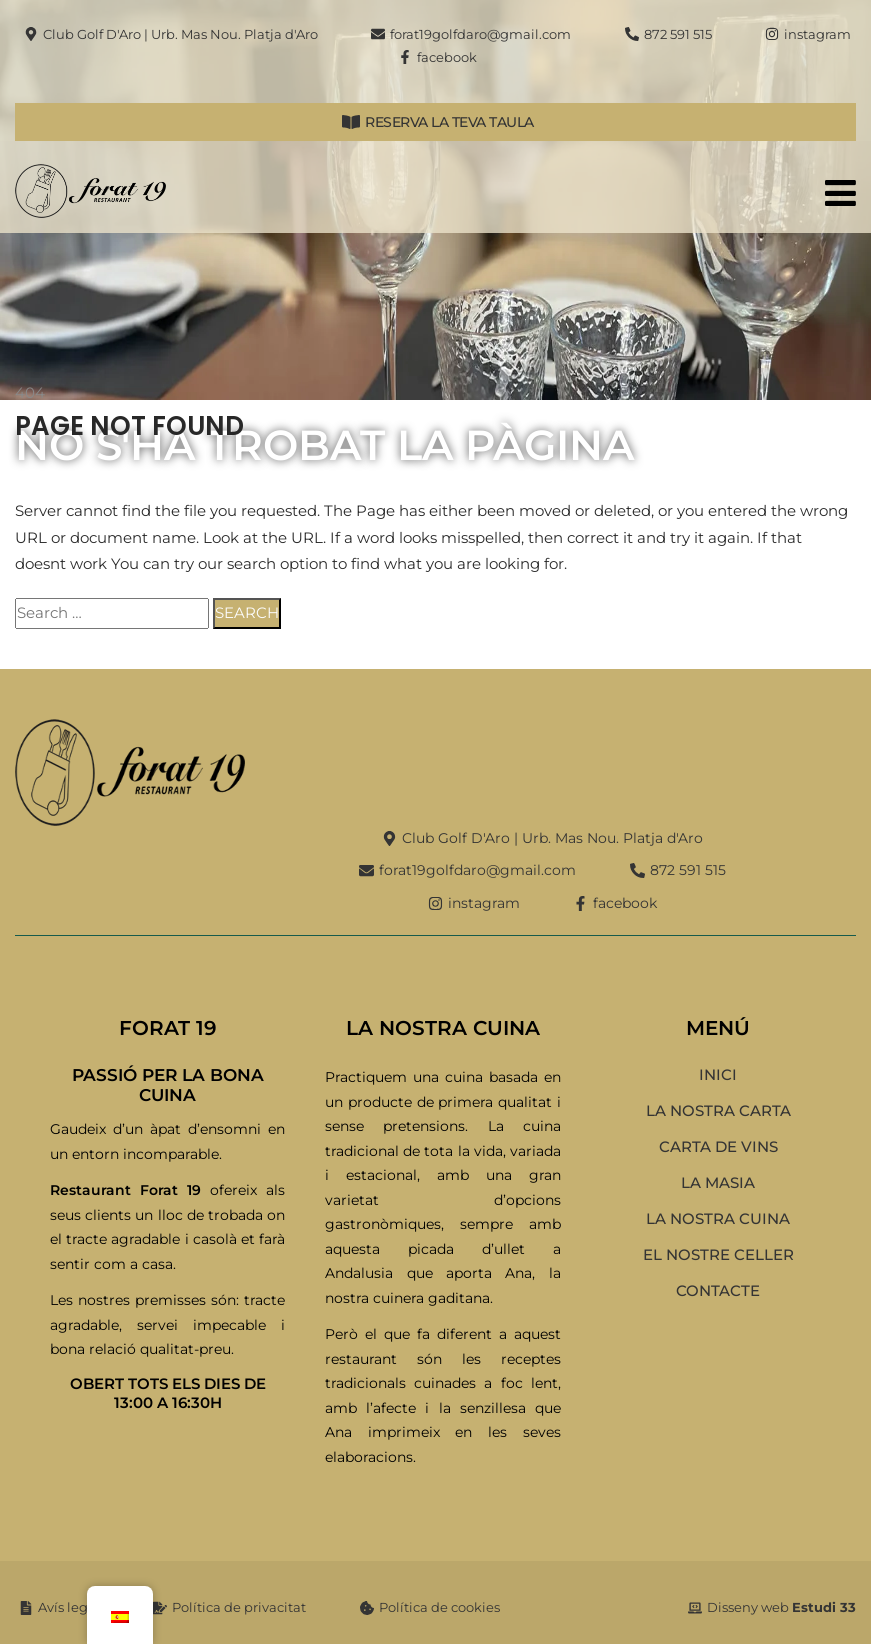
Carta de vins (718, 1146)
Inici (718, 1074)
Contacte (718, 1290)
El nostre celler (718, 1254)
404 (30, 392)
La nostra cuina (718, 1218)
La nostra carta (718, 1110)
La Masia (718, 1182)
